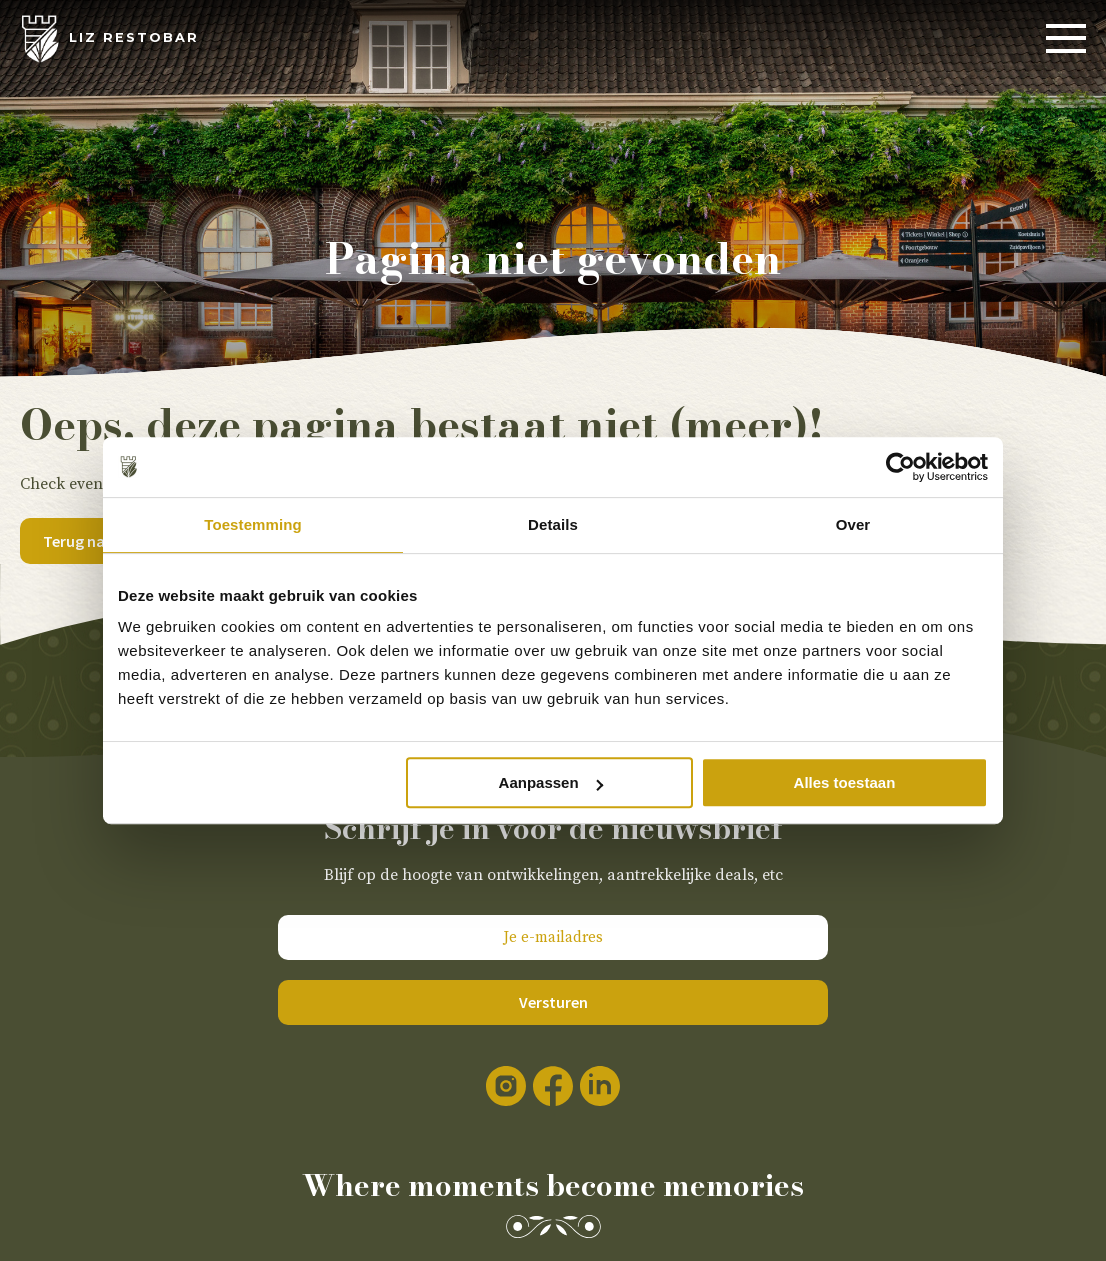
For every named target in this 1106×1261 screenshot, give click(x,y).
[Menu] (1066, 39)
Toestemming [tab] (253, 524)
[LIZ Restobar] (109, 38)
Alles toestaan (845, 782)
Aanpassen (551, 782)
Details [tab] (553, 524)
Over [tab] (853, 524)
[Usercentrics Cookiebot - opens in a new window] (900, 467)
